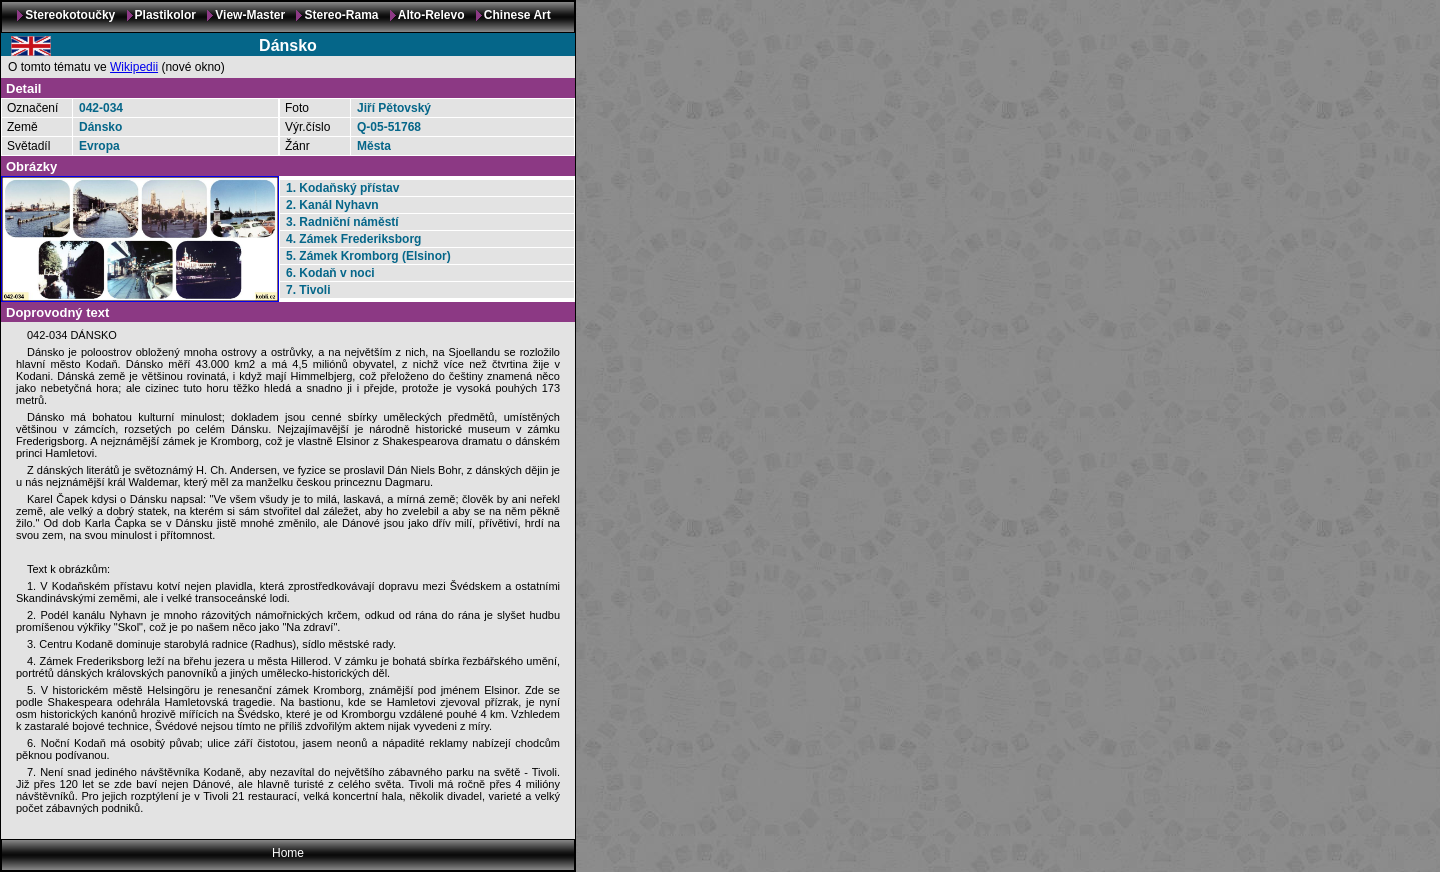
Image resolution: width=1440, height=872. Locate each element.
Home (288, 853)
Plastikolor (165, 15)
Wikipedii (134, 67)
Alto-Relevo (431, 15)
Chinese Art (517, 15)
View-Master (250, 15)
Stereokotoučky (70, 15)
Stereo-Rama (341, 15)
